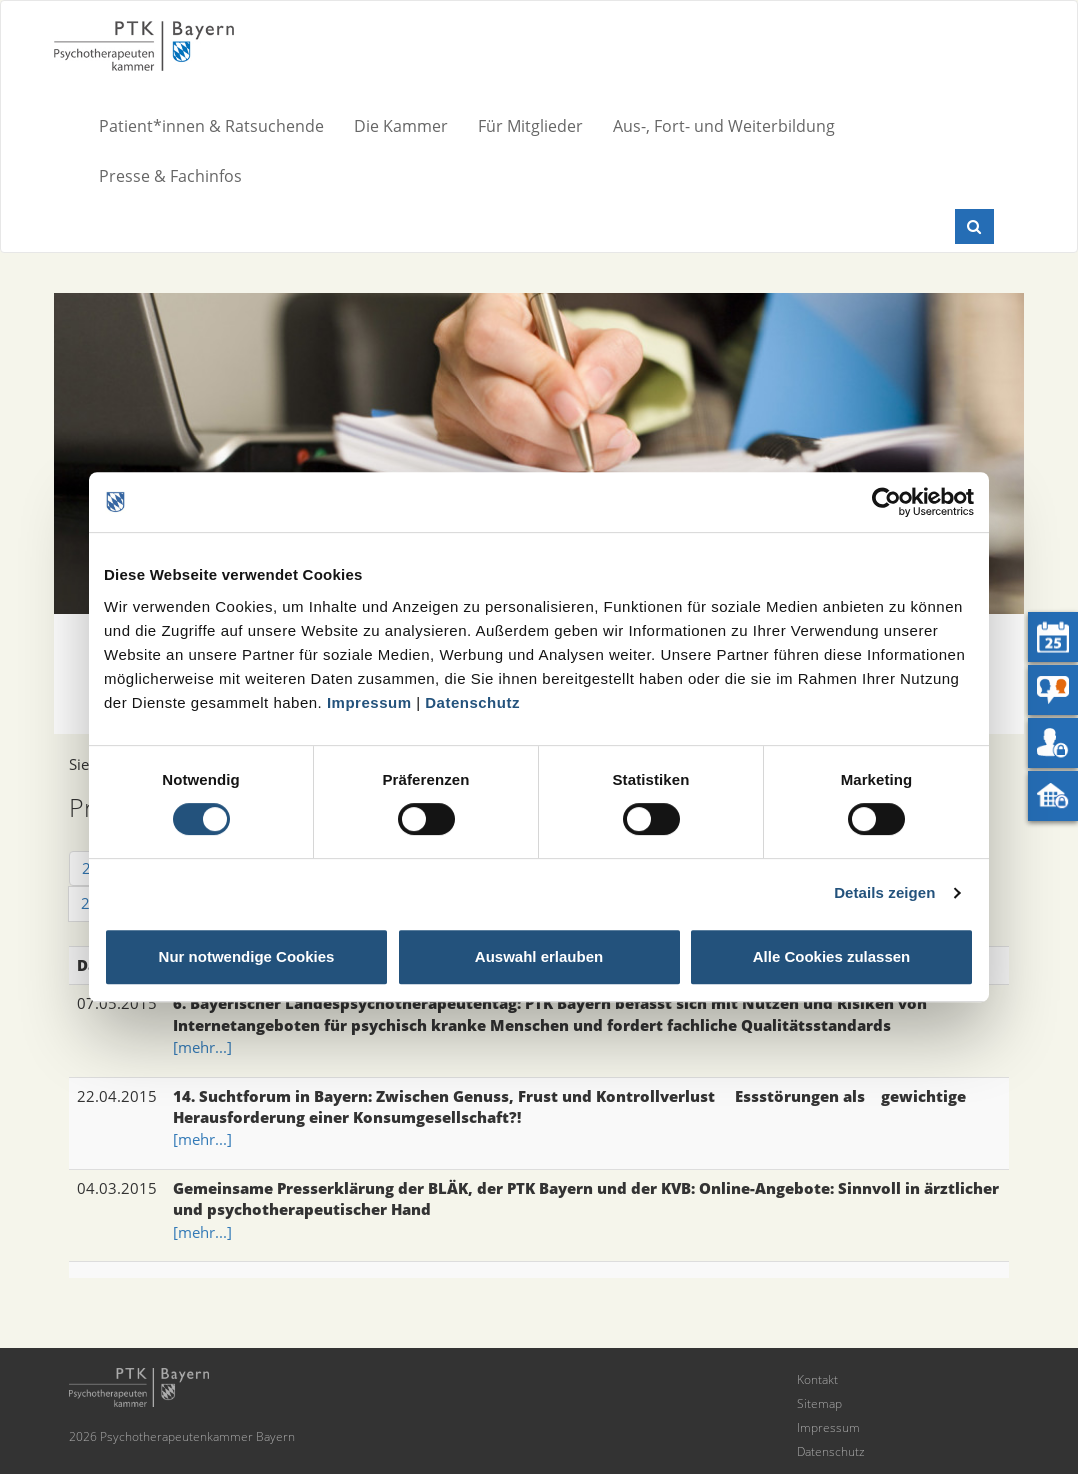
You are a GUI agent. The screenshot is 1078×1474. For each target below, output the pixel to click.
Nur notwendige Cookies (247, 956)
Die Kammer (401, 126)
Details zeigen (884, 892)
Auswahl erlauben (539, 956)
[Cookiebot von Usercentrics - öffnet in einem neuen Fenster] (886, 502)
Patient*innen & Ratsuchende (211, 126)
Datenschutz (472, 702)
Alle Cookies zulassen (832, 956)
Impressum (369, 702)
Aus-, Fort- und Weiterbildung (724, 126)
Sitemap (819, 1403)
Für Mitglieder (530, 126)
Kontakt (817, 1379)
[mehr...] (202, 1047)
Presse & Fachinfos (170, 176)
